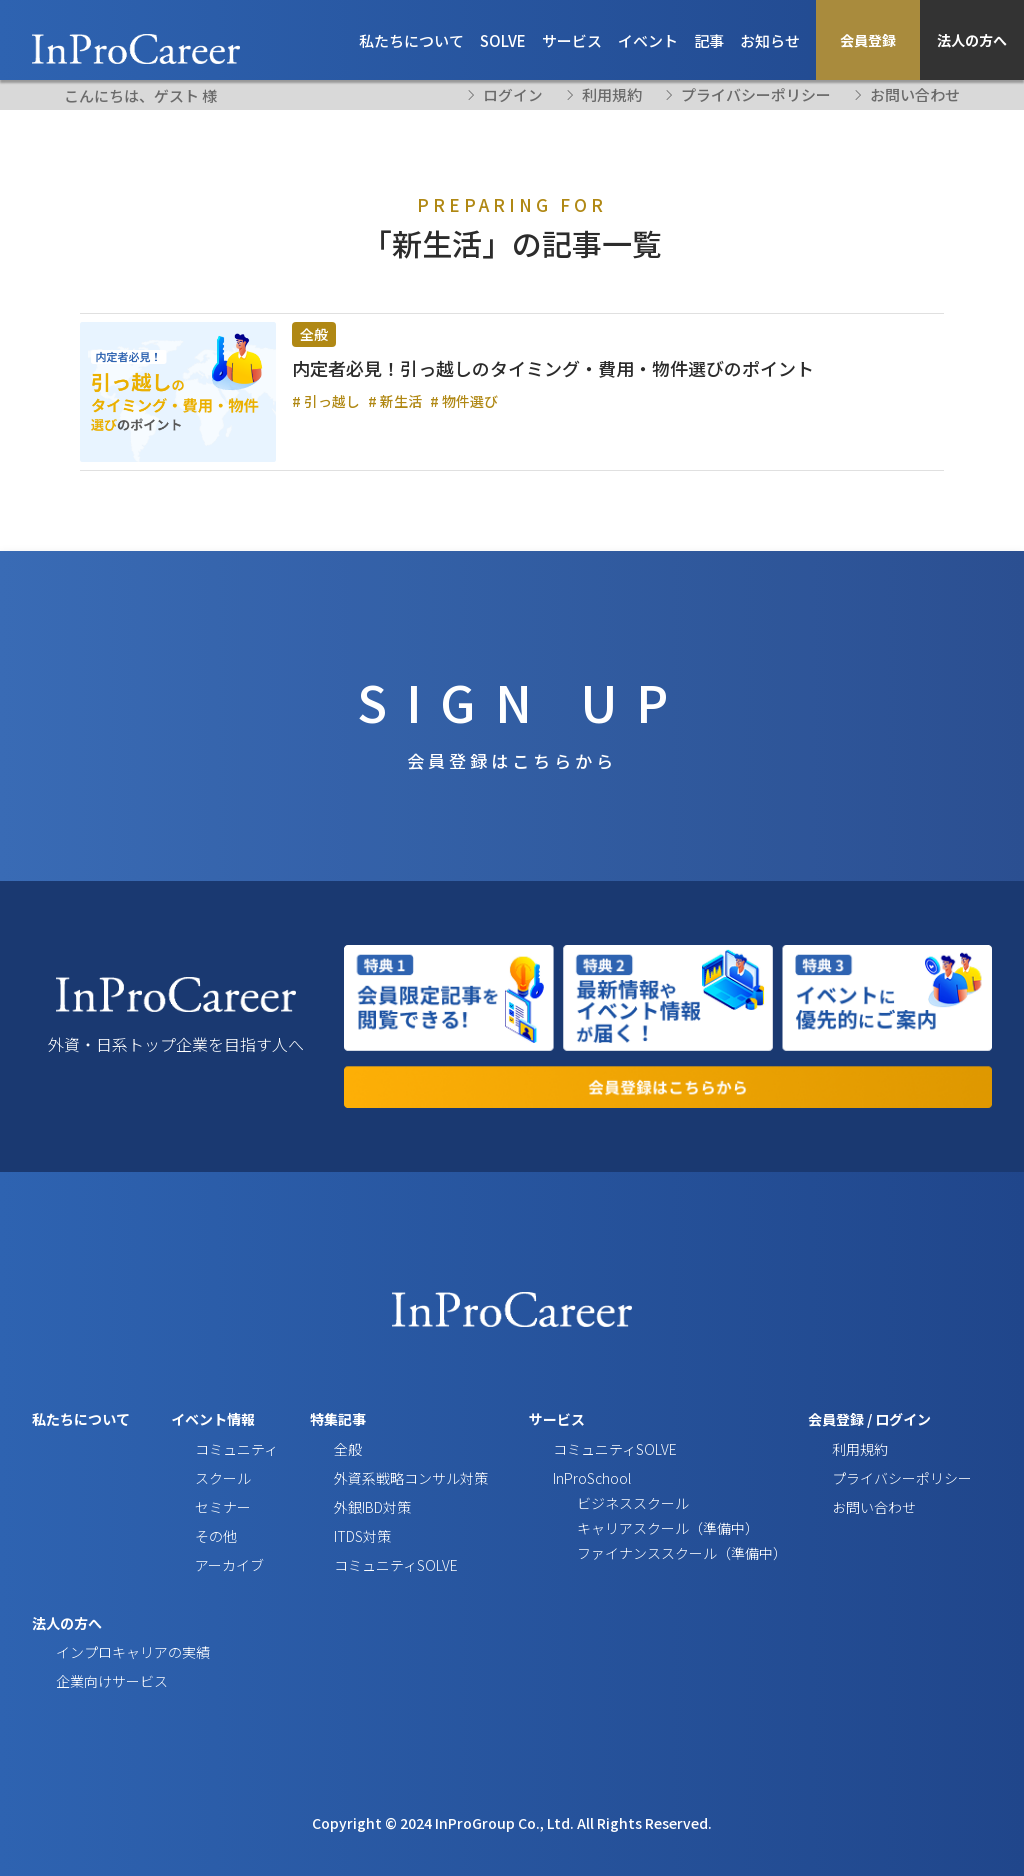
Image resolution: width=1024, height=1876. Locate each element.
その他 (216, 1566)
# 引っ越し (326, 401)
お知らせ (770, 40)
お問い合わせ (915, 95)
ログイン (903, 1449)
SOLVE (503, 40)
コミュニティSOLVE (396, 1595)
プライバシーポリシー (756, 95)
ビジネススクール (633, 1533)
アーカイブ (229, 1595)
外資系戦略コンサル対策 (411, 1507)
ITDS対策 (362, 1566)
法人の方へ (972, 40)
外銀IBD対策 (372, 1537)
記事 (709, 40)
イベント (648, 40)
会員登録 (868, 40)
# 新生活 (395, 401)
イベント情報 (213, 1449)
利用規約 (612, 95)
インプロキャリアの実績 (133, 1681)
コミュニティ (236, 1478)
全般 (314, 334)
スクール (223, 1507)
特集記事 (338, 1449)
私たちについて (411, 40)
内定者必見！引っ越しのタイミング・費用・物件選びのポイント (553, 368)
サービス (572, 40)
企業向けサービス (112, 1711)
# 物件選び (464, 401)
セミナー (223, 1537)
